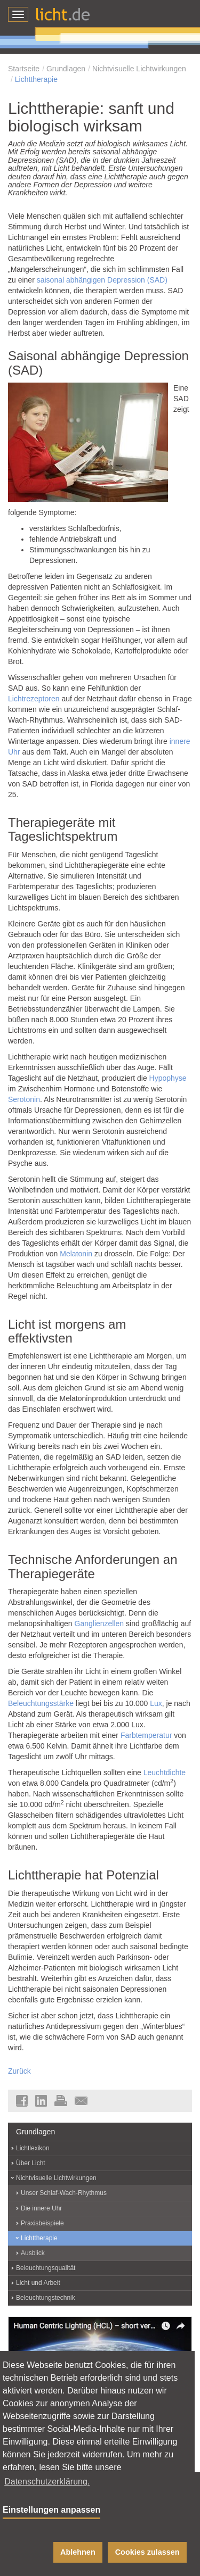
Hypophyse (168, 1078)
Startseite (23, 68)
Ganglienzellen (99, 1623)
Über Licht (30, 2163)
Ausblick (33, 2253)
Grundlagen (65, 68)
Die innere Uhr (41, 2208)
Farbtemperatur (146, 1735)
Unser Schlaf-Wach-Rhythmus (64, 2193)
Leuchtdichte (164, 1772)
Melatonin (76, 1253)
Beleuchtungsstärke (41, 1703)
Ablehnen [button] (77, 2552)
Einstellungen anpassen (51, 2509)
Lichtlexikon (33, 2148)
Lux (156, 1703)
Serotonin (24, 1099)
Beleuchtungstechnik (45, 2297)
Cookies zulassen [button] (147, 2552)
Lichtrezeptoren (34, 698)
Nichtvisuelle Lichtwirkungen (139, 68)
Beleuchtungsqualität (45, 2268)
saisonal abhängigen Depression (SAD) (102, 280)
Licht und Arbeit (38, 2283)
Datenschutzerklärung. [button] (47, 2481)
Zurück (19, 2071)
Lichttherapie (36, 79)
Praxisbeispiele (42, 2223)
